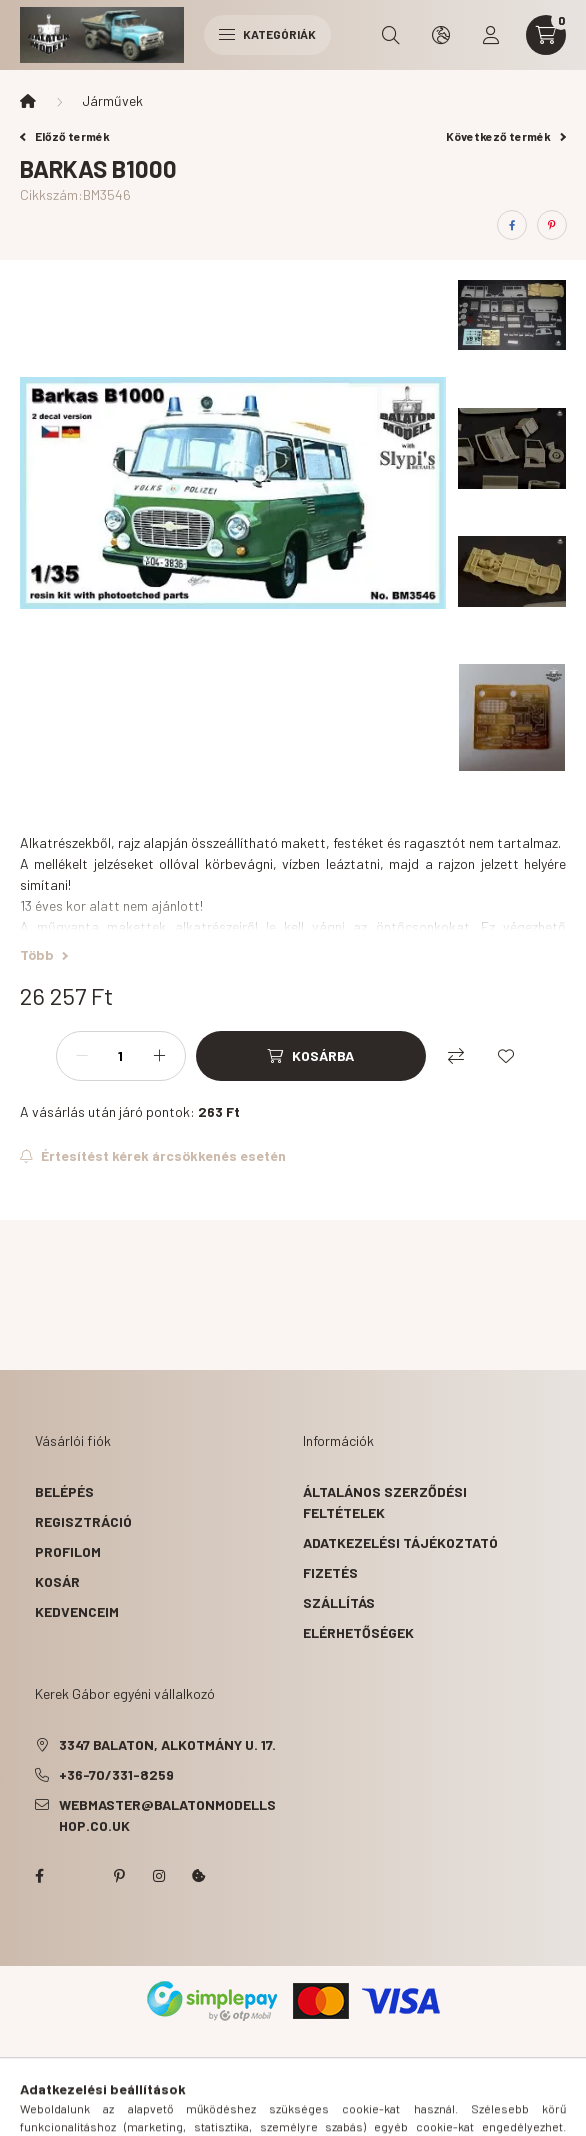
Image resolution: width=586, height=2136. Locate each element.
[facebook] (512, 225)
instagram (159, 1876)
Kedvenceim (77, 1611)
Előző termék (65, 136)
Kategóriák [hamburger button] (267, 34)
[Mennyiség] (121, 1056)
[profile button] (491, 35)
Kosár (57, 1581)
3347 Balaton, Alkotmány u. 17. (167, 1744)
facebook (39, 1876)
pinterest (119, 1876)
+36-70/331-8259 (116, 1774)
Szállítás (339, 1602)
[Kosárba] (311, 1056)
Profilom (68, 1551)
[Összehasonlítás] (456, 1056)
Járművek (112, 100)
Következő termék (506, 136)
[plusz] (160, 1056)
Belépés (64, 1491)
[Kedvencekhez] (506, 1056)
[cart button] (546, 35)
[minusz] (82, 1056)
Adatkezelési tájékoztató (400, 1542)
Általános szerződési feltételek (385, 1502)
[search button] (391, 35)
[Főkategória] (28, 101)
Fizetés (330, 1572)
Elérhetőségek (358, 1632)
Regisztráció (83, 1521)
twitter (79, 1876)
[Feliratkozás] (153, 1156)
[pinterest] (552, 225)
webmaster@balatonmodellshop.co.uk (167, 1815)
